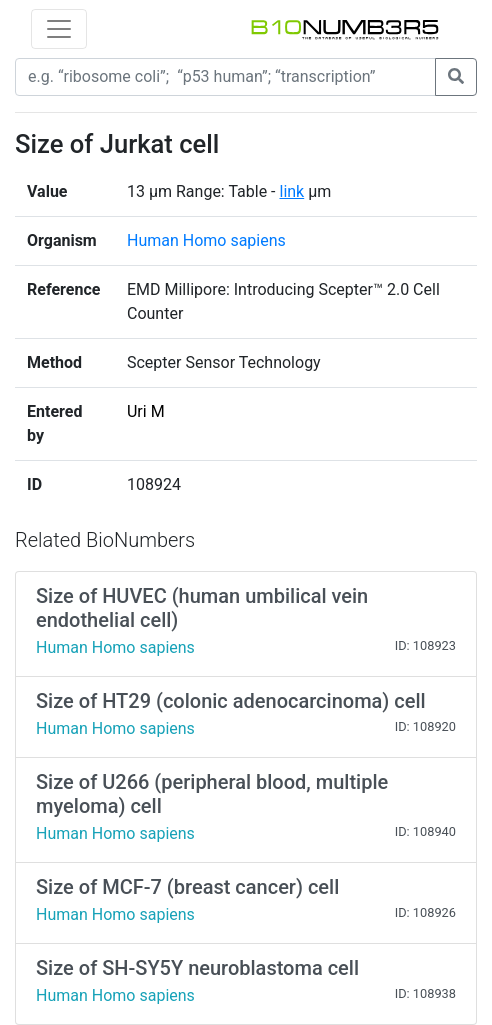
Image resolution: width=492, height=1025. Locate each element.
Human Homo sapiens (206, 240)
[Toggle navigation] (59, 29)
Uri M (146, 411)
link (291, 191)
